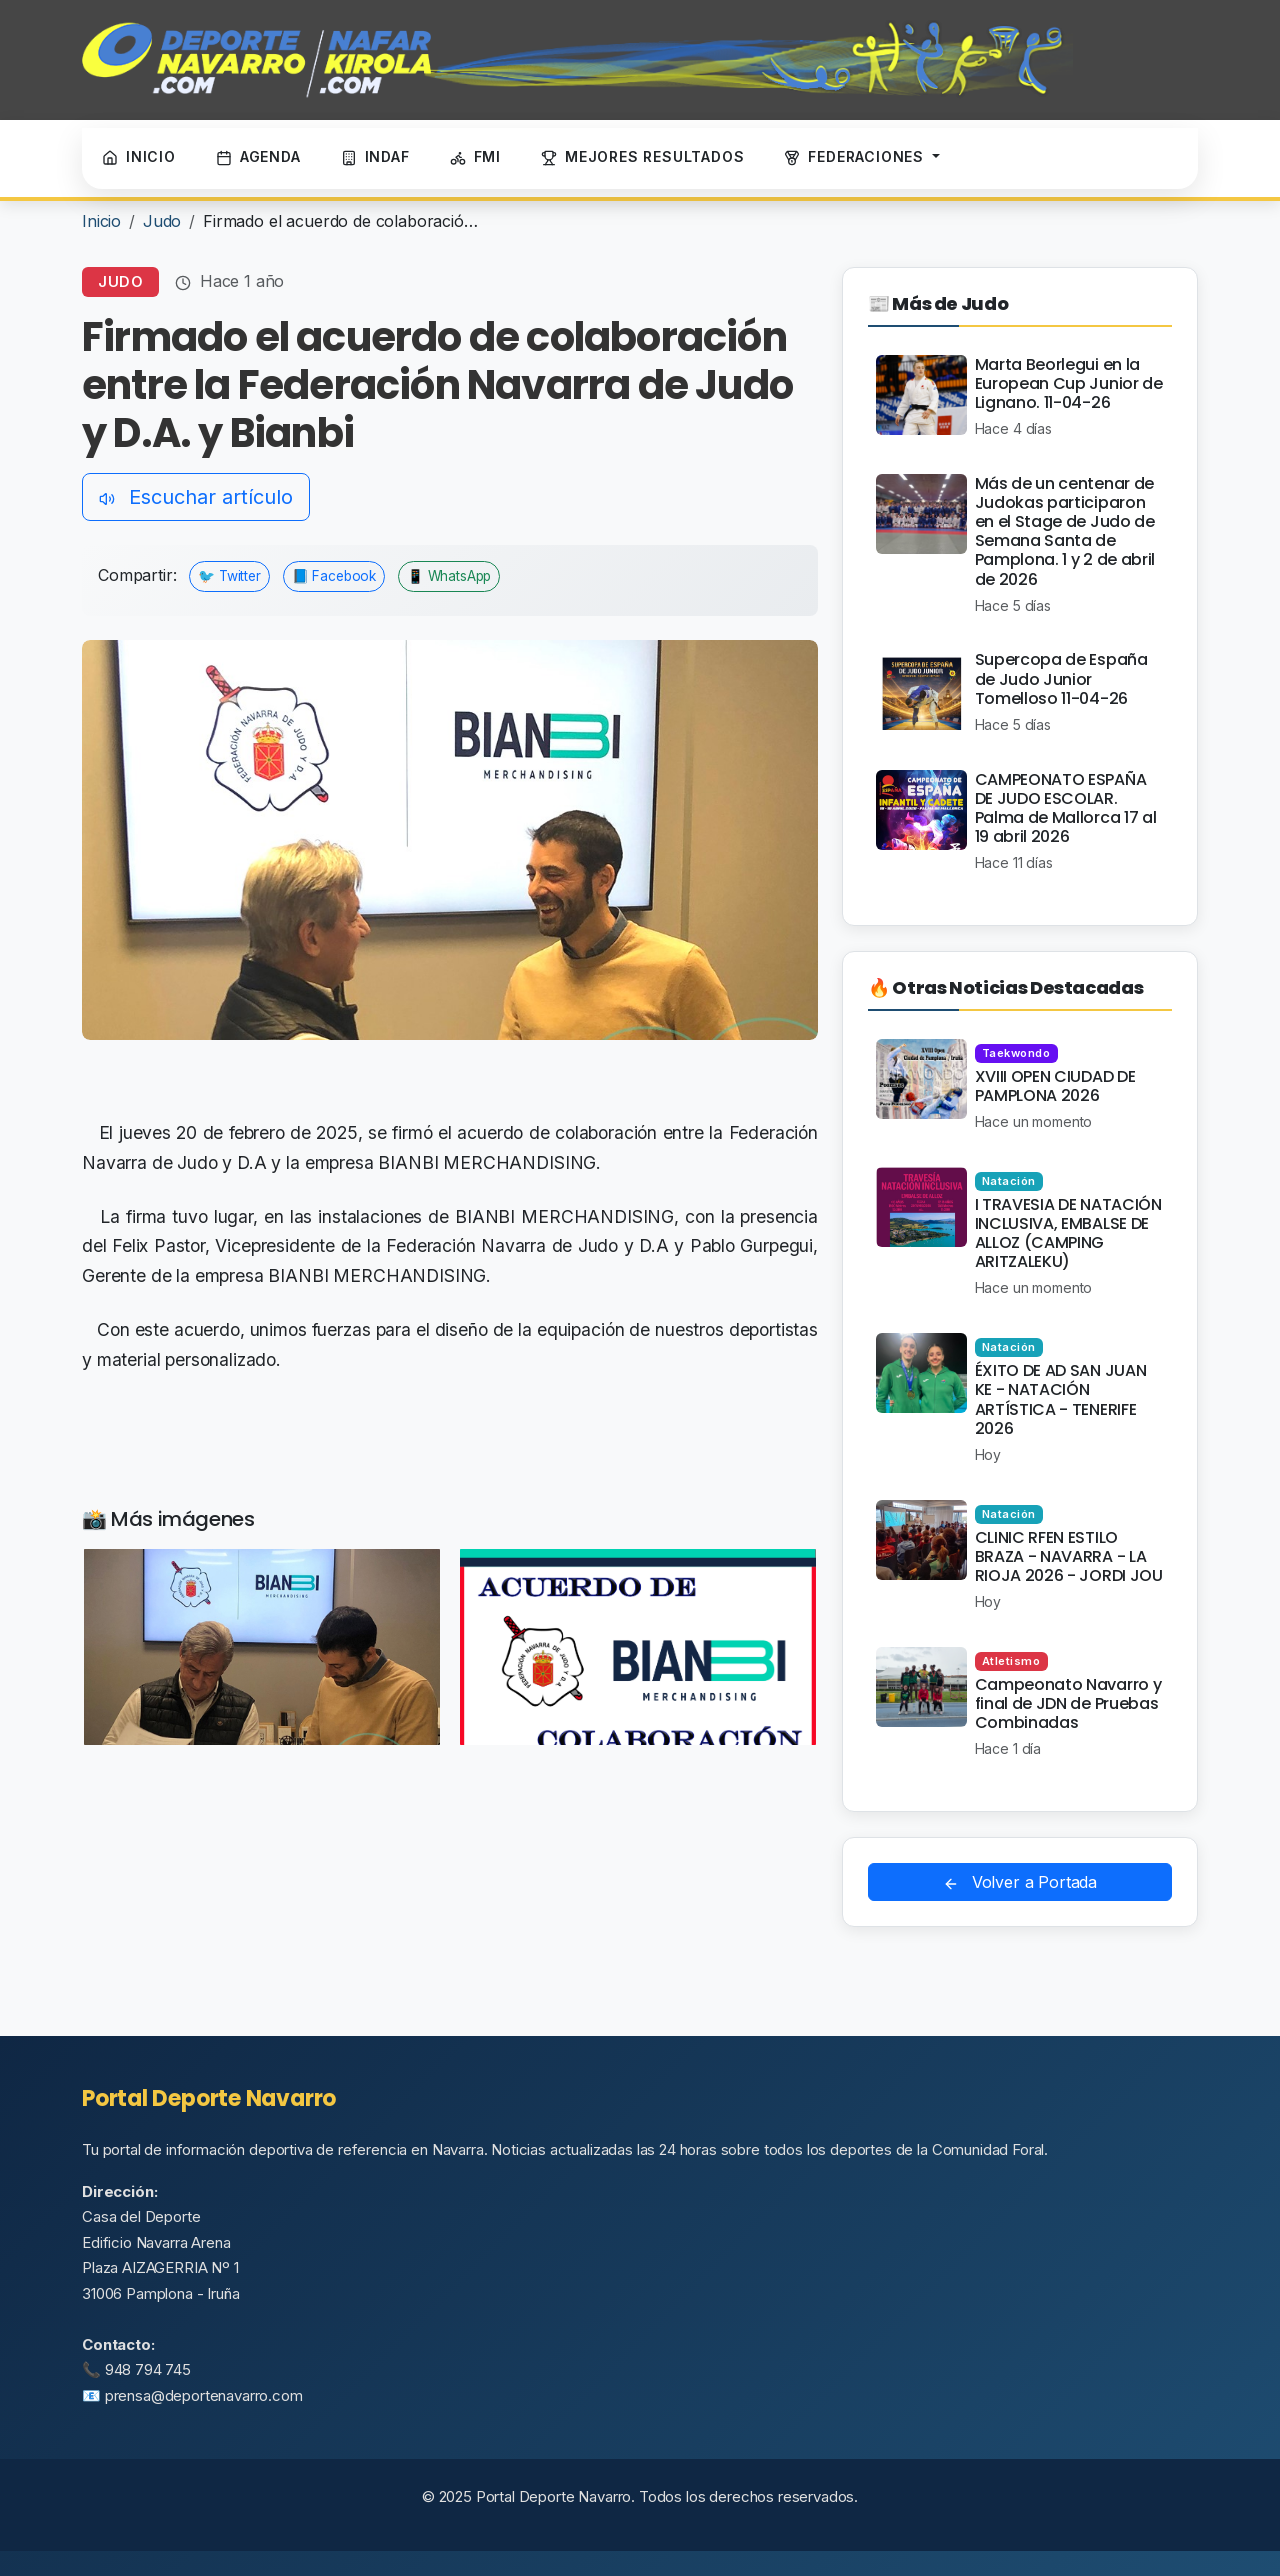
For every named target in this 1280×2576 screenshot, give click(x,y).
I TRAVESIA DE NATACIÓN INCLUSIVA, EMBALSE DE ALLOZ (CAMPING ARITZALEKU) (1068, 1233)
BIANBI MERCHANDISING (564, 1216)
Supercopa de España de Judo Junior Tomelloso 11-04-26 (1061, 678)
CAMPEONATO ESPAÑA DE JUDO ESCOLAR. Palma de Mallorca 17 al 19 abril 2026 (1066, 808)
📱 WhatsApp (449, 576)
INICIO (139, 157)
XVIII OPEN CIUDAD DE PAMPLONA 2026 (1055, 1086)
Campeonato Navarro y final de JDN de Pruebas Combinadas (1068, 1703)
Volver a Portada (1020, 1882)
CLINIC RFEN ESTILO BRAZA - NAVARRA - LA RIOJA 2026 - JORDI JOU (1069, 1556)
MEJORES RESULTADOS (642, 157)
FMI (475, 157)
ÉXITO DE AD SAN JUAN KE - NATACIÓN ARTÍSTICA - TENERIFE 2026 (1061, 1399)
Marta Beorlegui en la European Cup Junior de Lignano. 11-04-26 (1069, 383)
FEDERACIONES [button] (856, 157)
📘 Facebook (334, 576)
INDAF (375, 157)
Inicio (101, 221)
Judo (162, 221)
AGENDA (258, 157)
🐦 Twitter (229, 576)
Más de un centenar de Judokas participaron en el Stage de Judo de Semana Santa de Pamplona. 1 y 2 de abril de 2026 (1065, 531)
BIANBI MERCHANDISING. (489, 1162)
